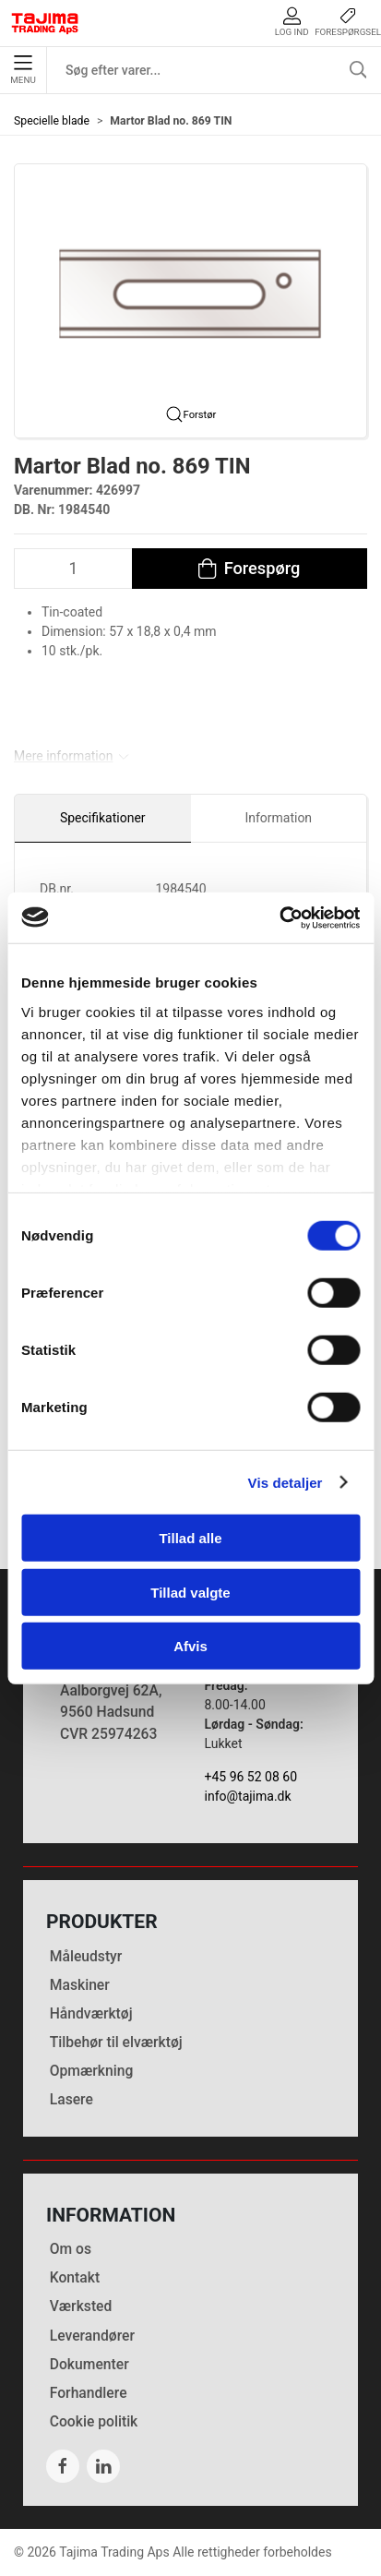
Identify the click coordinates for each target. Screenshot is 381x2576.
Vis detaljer (285, 1482)
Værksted (81, 2306)
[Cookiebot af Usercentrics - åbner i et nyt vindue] (279, 917)
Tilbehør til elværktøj (116, 2042)
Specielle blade (51, 120)
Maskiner (80, 1985)
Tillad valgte (190, 1592)
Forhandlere (88, 2393)
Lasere (71, 2099)
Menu (22, 70)
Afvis (190, 1646)
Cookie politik (94, 2421)
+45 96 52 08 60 (251, 1776)
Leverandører (92, 2335)
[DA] (45, 23)
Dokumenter (89, 2364)
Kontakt (75, 2277)
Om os (70, 2249)
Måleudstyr (86, 1956)
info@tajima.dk (248, 1796)
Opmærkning (92, 2070)
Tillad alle (190, 1538)
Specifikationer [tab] (103, 817)
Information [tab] (278, 817)
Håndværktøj (91, 2013)
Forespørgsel (348, 21)
